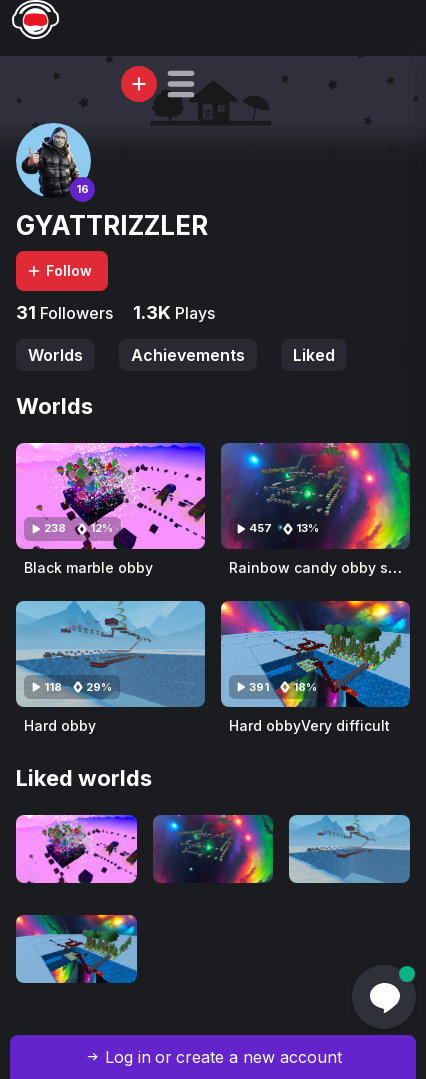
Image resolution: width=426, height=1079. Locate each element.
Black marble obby (88, 567)
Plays (193, 313)
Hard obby (60, 725)
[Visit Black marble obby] (110, 496)
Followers (74, 313)
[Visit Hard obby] (110, 654)
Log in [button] (128, 1057)
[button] (181, 84)
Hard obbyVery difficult (309, 725)
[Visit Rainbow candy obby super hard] (315, 496)
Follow (59, 270)
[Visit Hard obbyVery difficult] (315, 654)
